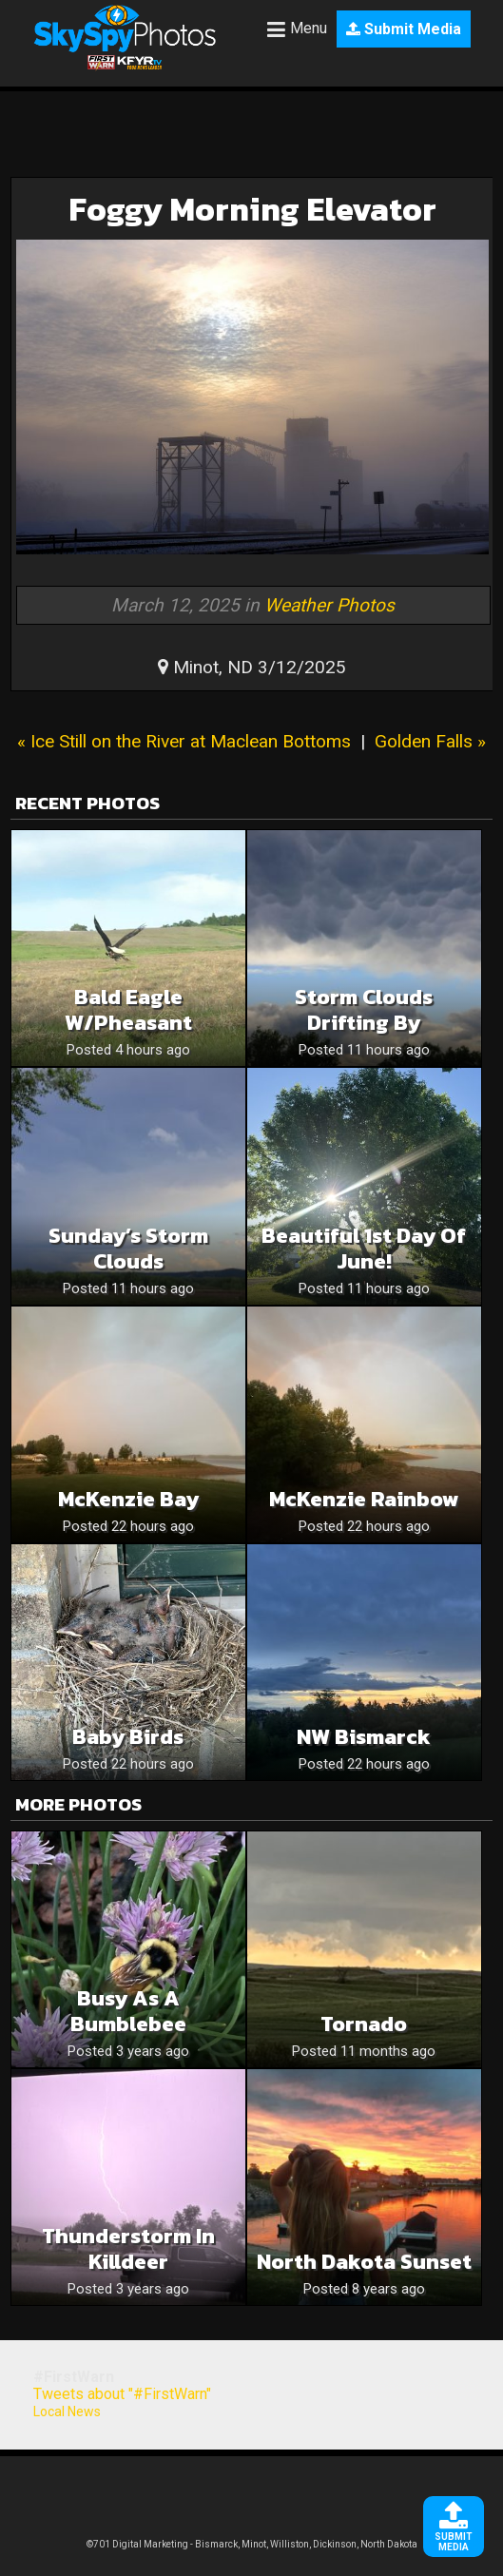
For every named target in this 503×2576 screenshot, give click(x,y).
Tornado (363, 2024)
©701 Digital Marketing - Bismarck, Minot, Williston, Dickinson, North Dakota (252, 2544)
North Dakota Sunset (364, 2262)
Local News (67, 2411)
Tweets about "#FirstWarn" (122, 2394)
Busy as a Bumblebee (128, 2011)
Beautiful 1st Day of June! (363, 1248)
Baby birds (128, 1737)
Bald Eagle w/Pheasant (128, 1010)
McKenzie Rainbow (364, 1499)
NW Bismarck (364, 1737)
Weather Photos (329, 605)
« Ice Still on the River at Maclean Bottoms (184, 741)
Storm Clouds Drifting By (364, 1010)
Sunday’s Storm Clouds (128, 1248)
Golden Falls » (430, 741)
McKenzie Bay (128, 1499)
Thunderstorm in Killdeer (128, 2249)
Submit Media (403, 29)
